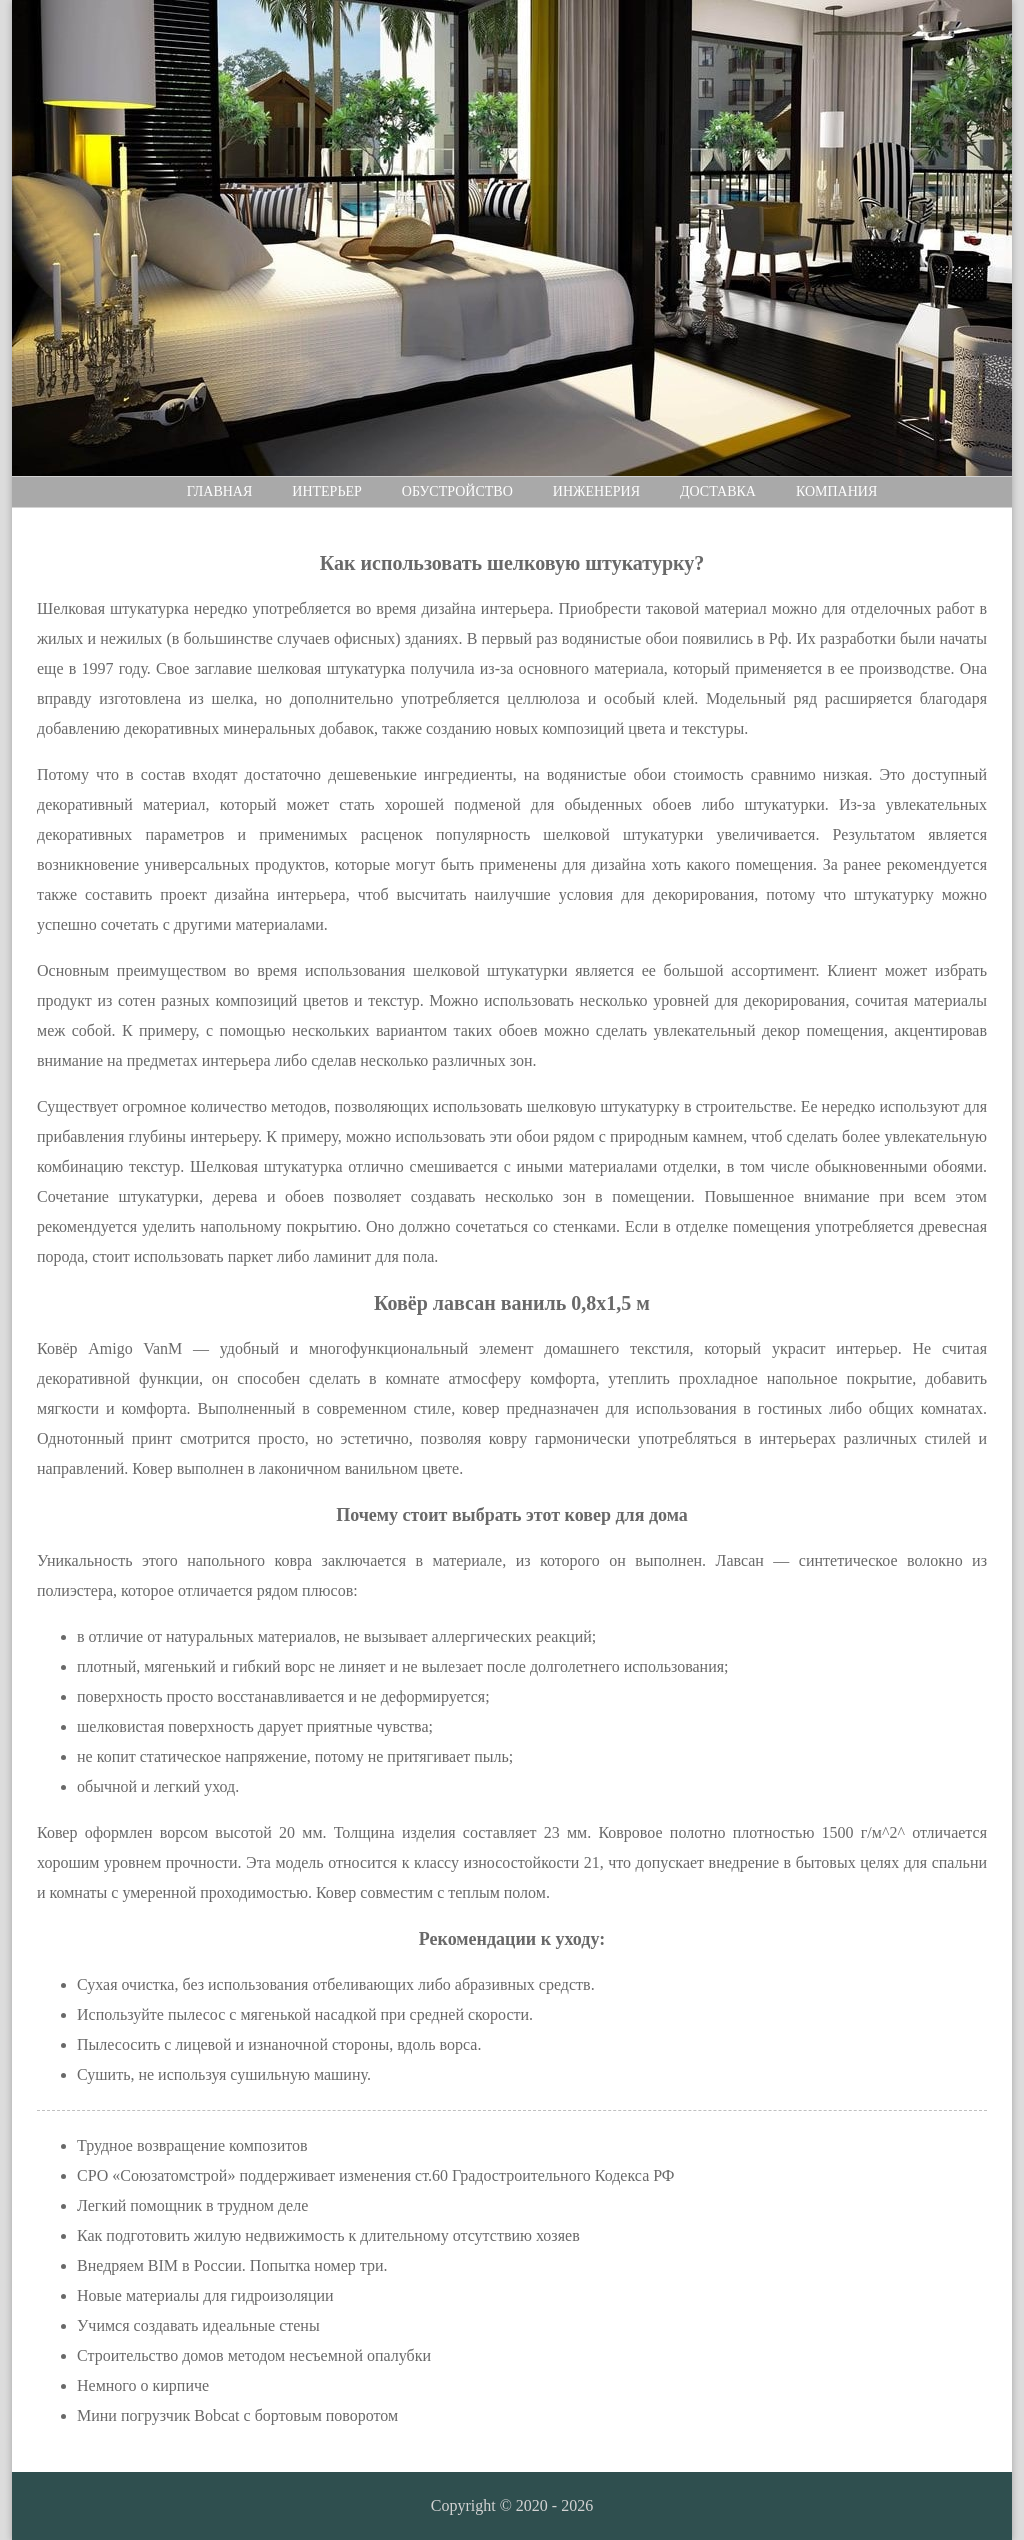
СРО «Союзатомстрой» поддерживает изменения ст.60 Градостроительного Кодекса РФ (376, 2175)
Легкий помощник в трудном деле (192, 2205)
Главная (220, 491)
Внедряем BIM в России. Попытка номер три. (232, 2265)
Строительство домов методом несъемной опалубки (254, 2355)
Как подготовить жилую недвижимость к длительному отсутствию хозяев (328, 2235)
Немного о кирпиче (143, 2385)
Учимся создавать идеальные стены (198, 2325)
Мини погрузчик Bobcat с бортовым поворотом (237, 2415)
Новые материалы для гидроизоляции (205, 2295)
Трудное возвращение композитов (192, 2145)
